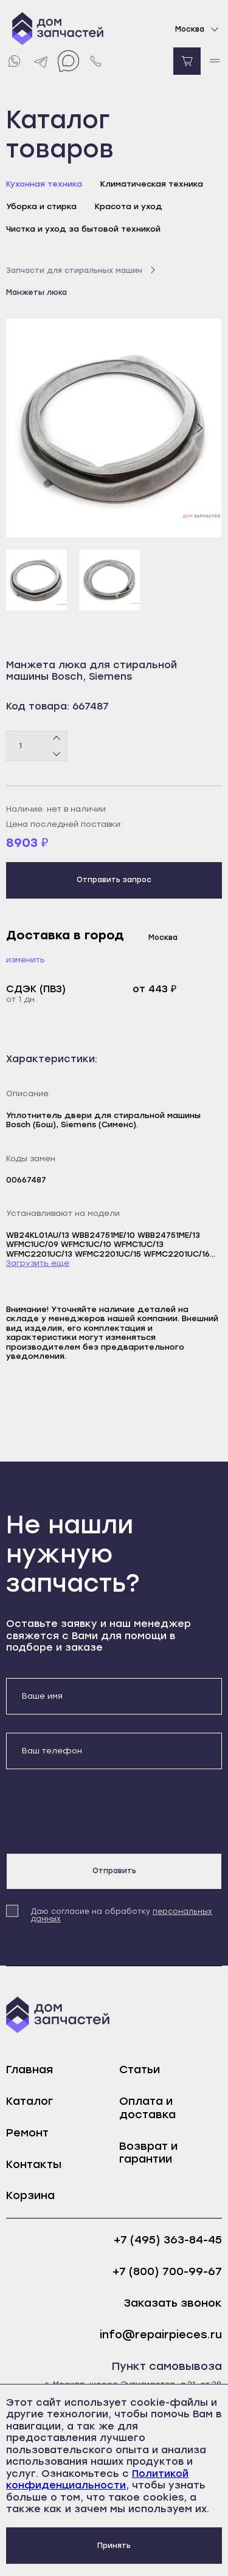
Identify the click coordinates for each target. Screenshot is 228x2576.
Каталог (29, 2101)
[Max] (68, 61)
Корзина (30, 2195)
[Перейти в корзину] (187, 61)
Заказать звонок (173, 2303)
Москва (198, 29)
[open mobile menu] (214, 61)
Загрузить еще (37, 1263)
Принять (114, 2545)
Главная (29, 2069)
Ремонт (27, 2132)
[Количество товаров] (36, 746)
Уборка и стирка (41, 206)
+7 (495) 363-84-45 (168, 2240)
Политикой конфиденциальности (97, 2479)
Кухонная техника (44, 183)
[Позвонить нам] (95, 61)
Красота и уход (128, 206)
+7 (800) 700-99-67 (167, 2271)
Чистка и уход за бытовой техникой (83, 228)
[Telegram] (41, 61)
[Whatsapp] (13, 61)
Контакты (33, 2164)
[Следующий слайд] (199, 428)
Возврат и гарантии (148, 2152)
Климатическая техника (151, 183)
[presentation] (98, 1811)
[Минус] (56, 753)
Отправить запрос (114, 879)
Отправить (114, 1870)
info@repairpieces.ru (161, 2335)
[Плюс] (56, 738)
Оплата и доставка (147, 2107)
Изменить (25, 959)
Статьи (139, 2069)
